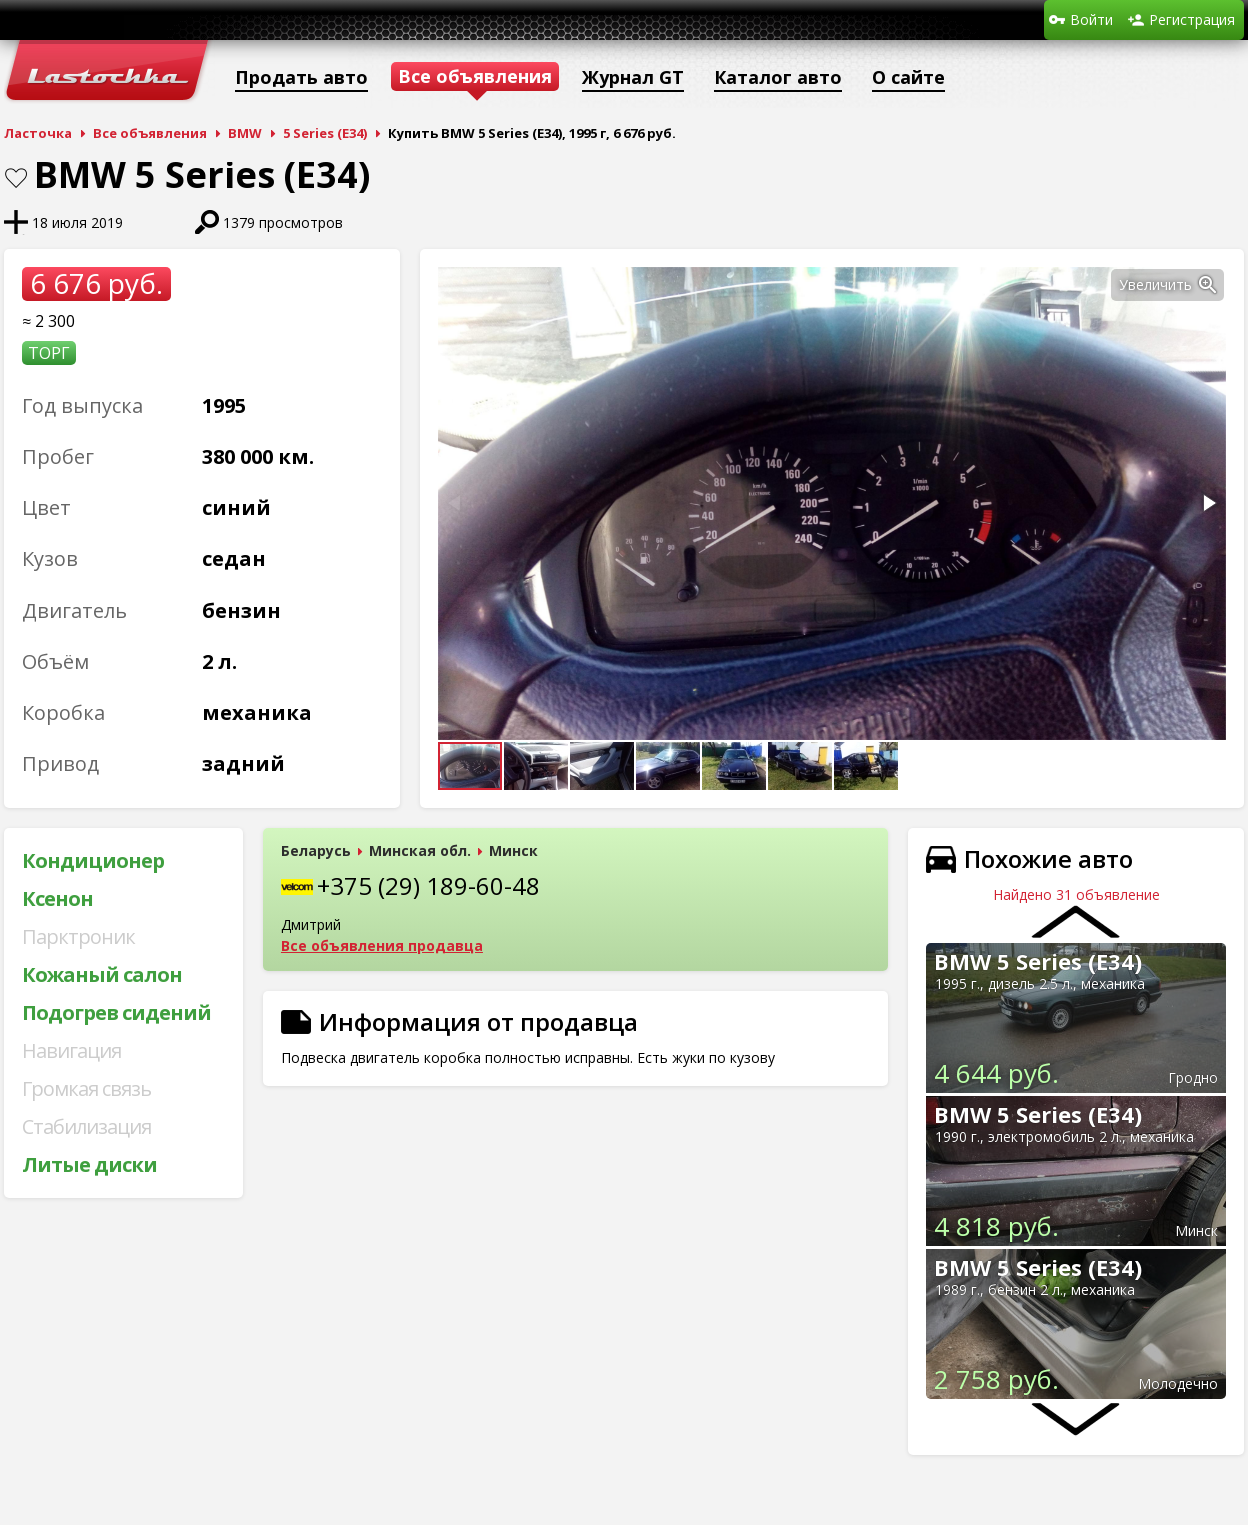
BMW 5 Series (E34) (1038, 961)
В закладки (16, 178)
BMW (245, 133)
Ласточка (38, 133)
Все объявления (150, 133)
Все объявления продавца (382, 945)
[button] (1208, 285)
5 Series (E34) (325, 133)
